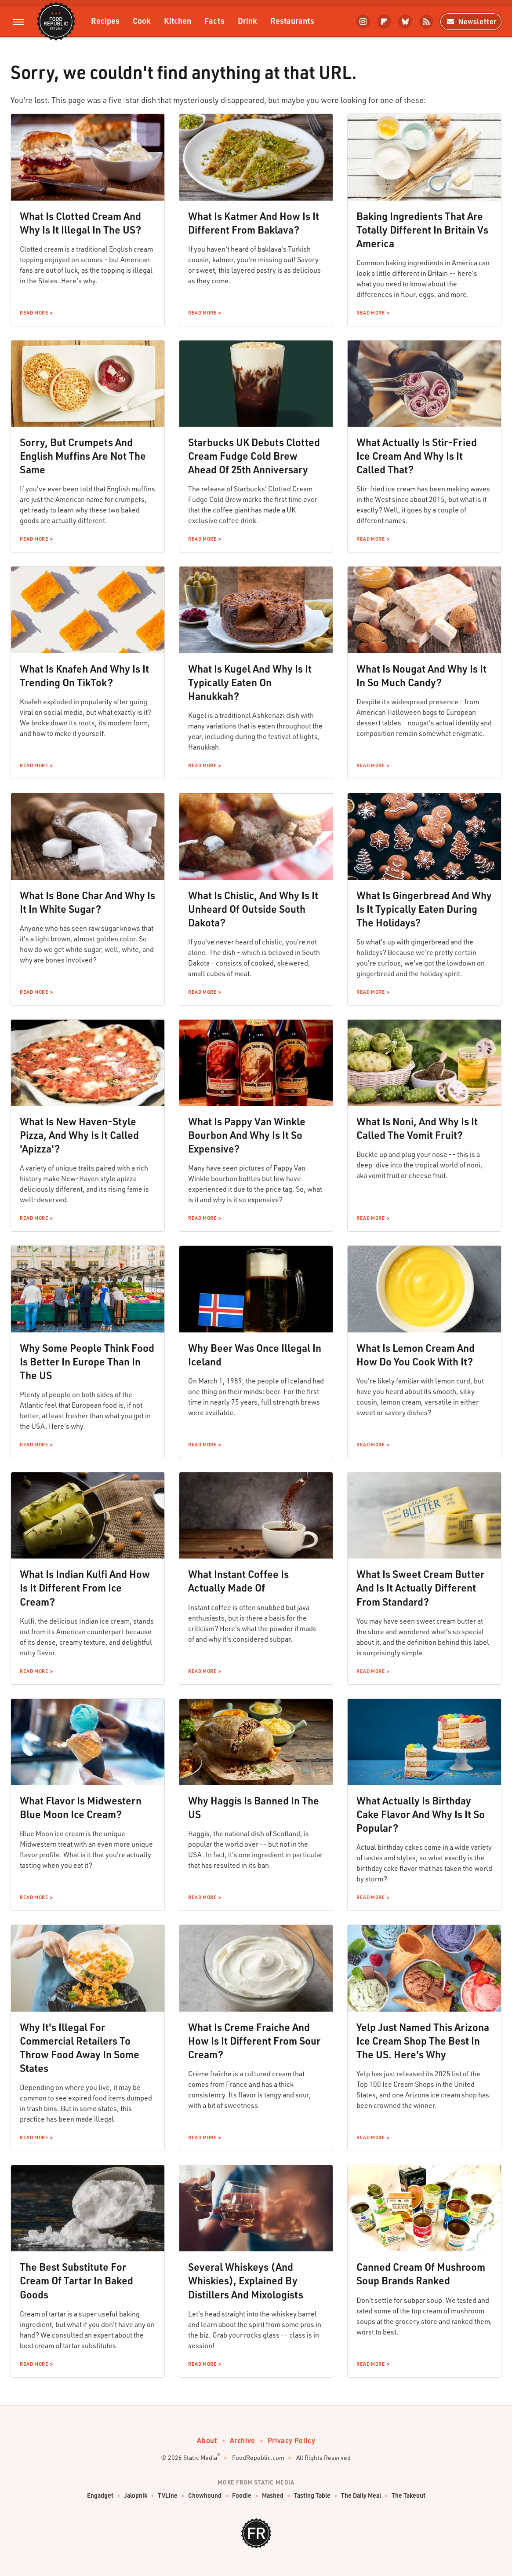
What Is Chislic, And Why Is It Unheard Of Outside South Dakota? (253, 909)
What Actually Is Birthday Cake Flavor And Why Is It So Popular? (420, 1814)
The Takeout (408, 2495)
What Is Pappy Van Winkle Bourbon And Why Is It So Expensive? (246, 1135)
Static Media (200, 2457)
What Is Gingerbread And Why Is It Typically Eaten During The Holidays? (424, 909)
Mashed (272, 2495)
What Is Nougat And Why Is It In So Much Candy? (421, 675)
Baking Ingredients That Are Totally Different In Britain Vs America (422, 229)
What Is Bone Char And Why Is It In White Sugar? (87, 902)
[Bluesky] (405, 22)
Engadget (100, 2495)
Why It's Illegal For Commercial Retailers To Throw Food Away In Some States (79, 2047)
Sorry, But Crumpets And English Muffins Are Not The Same (83, 455)
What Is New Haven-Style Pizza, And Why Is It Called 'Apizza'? (79, 1135)
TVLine (168, 2495)
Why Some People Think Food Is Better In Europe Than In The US (87, 1361)
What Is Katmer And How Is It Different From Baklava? (253, 222)
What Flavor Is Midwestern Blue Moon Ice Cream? (81, 1807)
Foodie (241, 2495)
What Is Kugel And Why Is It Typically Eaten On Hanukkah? (250, 682)
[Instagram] (363, 22)
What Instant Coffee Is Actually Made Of (238, 1580)
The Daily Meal (361, 2495)
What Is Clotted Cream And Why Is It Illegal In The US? (80, 222)
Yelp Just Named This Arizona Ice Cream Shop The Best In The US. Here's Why (422, 2040)
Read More (34, 313)
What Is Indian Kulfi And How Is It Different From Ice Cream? (85, 1587)
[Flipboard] (384, 22)
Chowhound (205, 2495)
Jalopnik (135, 2495)
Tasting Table (312, 2495)
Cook (142, 20)
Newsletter (471, 21)
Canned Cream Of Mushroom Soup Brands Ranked (420, 2273)
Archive (242, 2440)
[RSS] (426, 22)
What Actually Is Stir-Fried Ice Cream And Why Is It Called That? (416, 455)
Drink (247, 20)
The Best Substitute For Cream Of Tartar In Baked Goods (76, 2280)
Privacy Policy (291, 2440)
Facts (214, 20)
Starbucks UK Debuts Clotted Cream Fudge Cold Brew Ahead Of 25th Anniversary (254, 455)
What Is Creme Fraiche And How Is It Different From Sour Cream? (254, 2040)
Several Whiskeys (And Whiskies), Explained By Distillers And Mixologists (245, 2280)
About (207, 2440)
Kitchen (177, 20)
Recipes (105, 20)
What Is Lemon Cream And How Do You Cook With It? (415, 1354)
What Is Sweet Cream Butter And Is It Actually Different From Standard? (420, 1587)
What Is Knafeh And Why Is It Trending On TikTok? (84, 675)
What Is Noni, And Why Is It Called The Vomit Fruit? (417, 1128)
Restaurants (292, 20)
